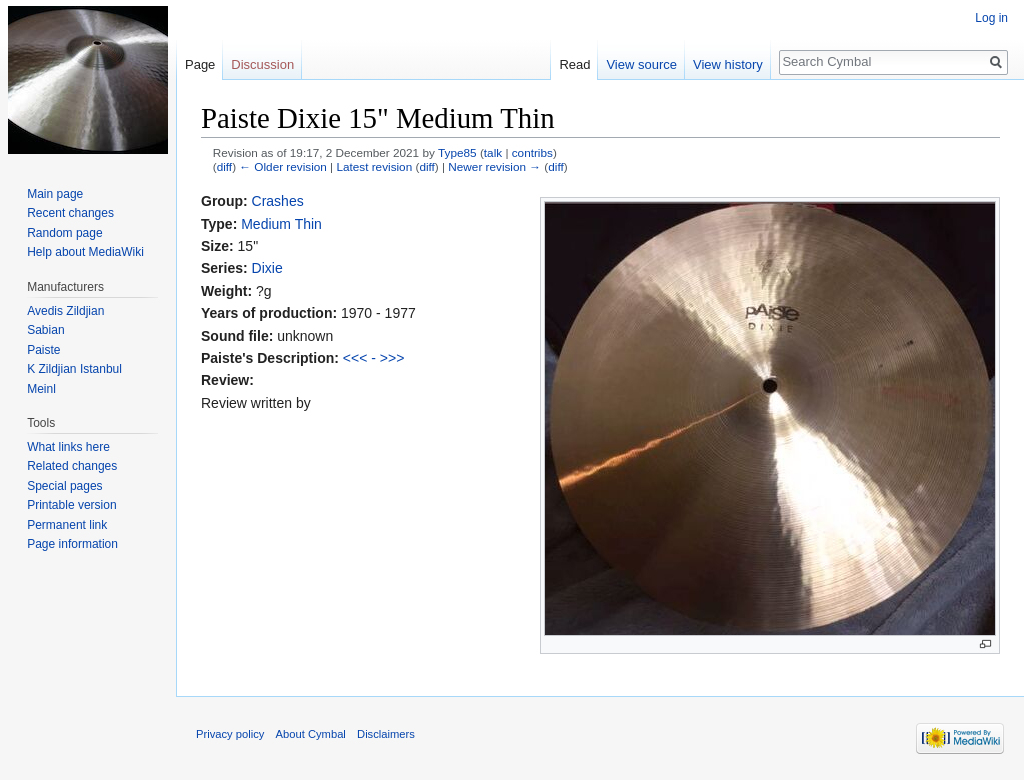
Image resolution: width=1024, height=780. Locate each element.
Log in (991, 18)
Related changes (72, 466)
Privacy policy (230, 734)
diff (224, 166)
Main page (55, 194)
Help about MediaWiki (85, 252)
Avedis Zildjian (65, 311)
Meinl (41, 389)
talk (493, 152)
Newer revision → (494, 166)
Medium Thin (281, 224)
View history (728, 64)
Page (200, 64)
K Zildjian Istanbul (74, 369)
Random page (64, 233)
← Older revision (283, 166)
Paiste (43, 350)
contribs (532, 152)
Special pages (64, 486)
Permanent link (67, 525)
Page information (72, 544)
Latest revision (374, 166)
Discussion (262, 64)
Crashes (278, 201)
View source (641, 64)
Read (574, 64)
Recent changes (70, 213)
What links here (68, 447)
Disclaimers (386, 734)
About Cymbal (311, 734)
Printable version (71, 505)
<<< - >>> (374, 358)
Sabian (45, 330)
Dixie (267, 268)
